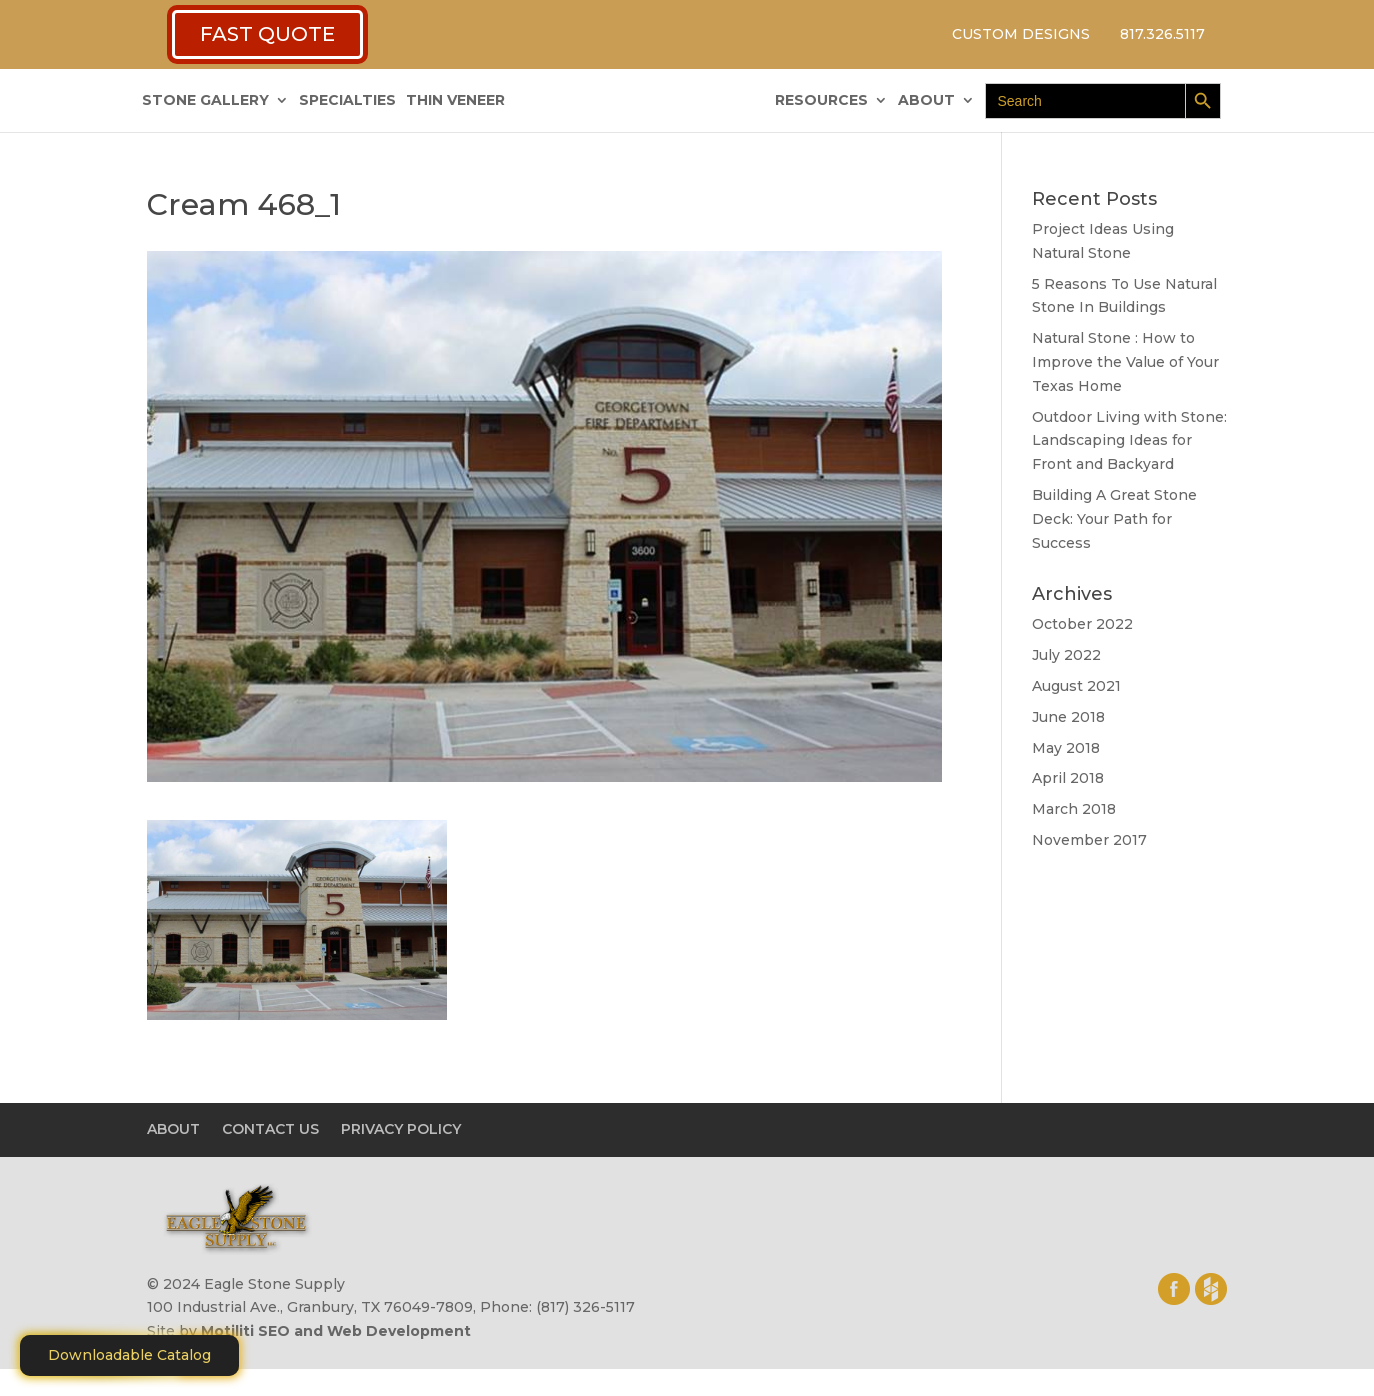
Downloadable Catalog (129, 1355)
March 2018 (1074, 809)
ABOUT (926, 101)
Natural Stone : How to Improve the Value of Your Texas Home (1125, 362)
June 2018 (1068, 717)
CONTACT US (270, 1129)
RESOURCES (821, 101)
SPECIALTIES (347, 101)
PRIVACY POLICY (401, 1129)
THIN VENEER (455, 101)
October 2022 (1082, 624)
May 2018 (1066, 748)
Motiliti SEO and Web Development (336, 1331)
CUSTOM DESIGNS (1021, 34)
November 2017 (1089, 840)
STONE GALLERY (205, 101)
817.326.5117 (1162, 34)
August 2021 (1076, 686)
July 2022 (1066, 655)
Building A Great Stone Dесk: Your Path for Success (1114, 519)
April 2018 (1068, 778)
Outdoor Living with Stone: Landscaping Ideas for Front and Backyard (1129, 441)
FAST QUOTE (267, 34)
